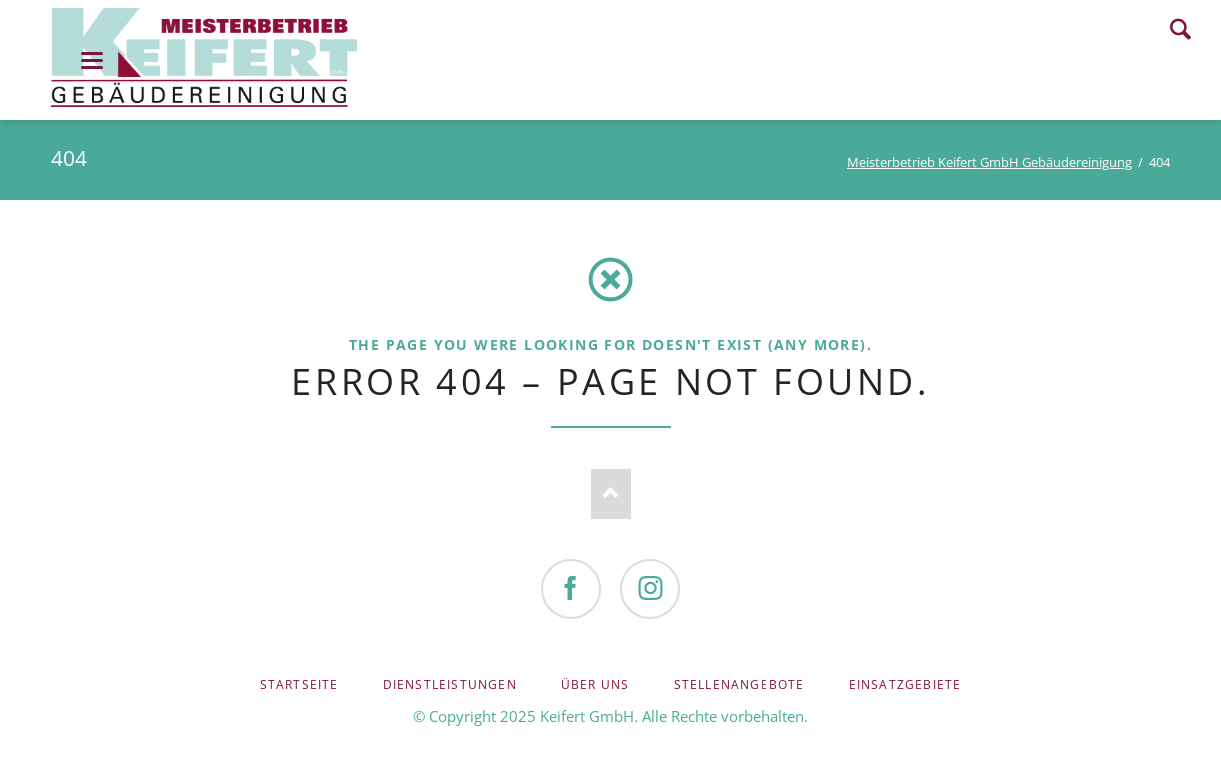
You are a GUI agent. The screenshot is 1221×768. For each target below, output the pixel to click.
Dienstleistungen (450, 684)
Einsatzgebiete (905, 684)
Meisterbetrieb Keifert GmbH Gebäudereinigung (989, 162)
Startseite (299, 684)
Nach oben (611, 494)
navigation (92, 60)
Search (1180, 29)
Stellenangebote (739, 684)
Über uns (595, 684)
